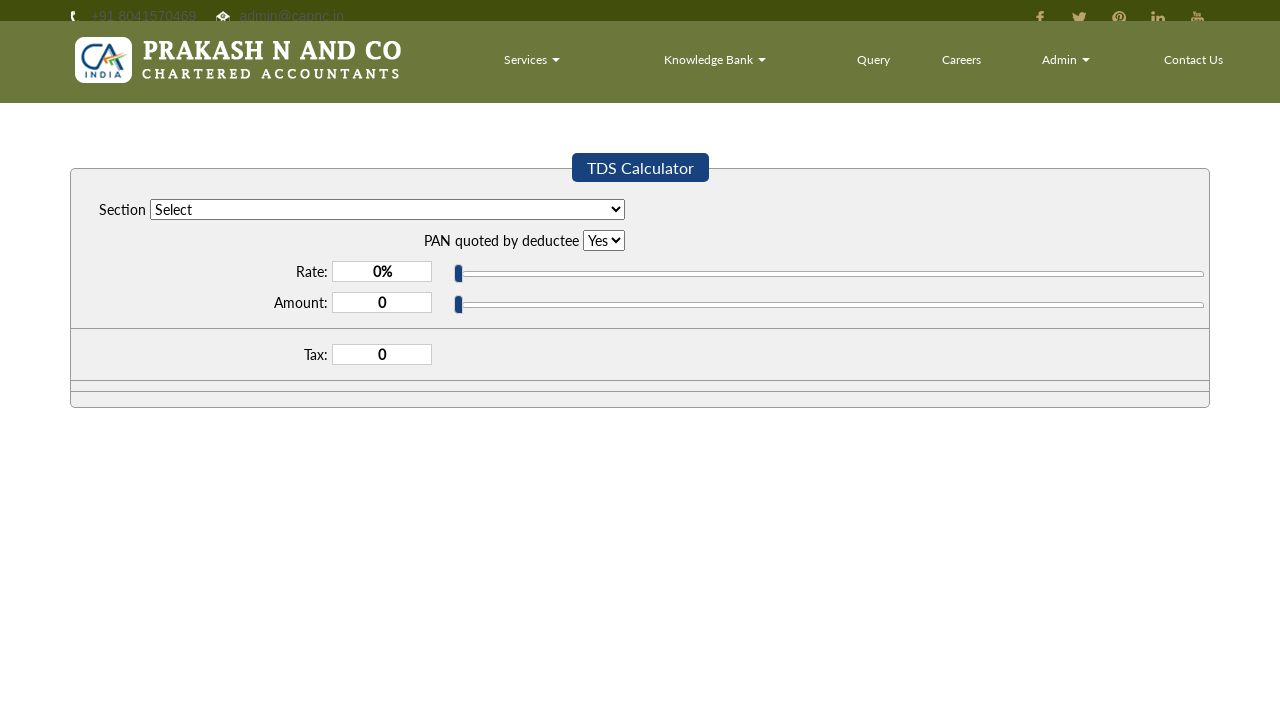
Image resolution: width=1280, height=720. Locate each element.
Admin (1105, 74)
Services (674, 74)
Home (500, 74)
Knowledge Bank (822, 74)
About (576, 74)
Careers (1020, 74)
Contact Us (1206, 74)
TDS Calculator (640, 167)
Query (948, 74)
